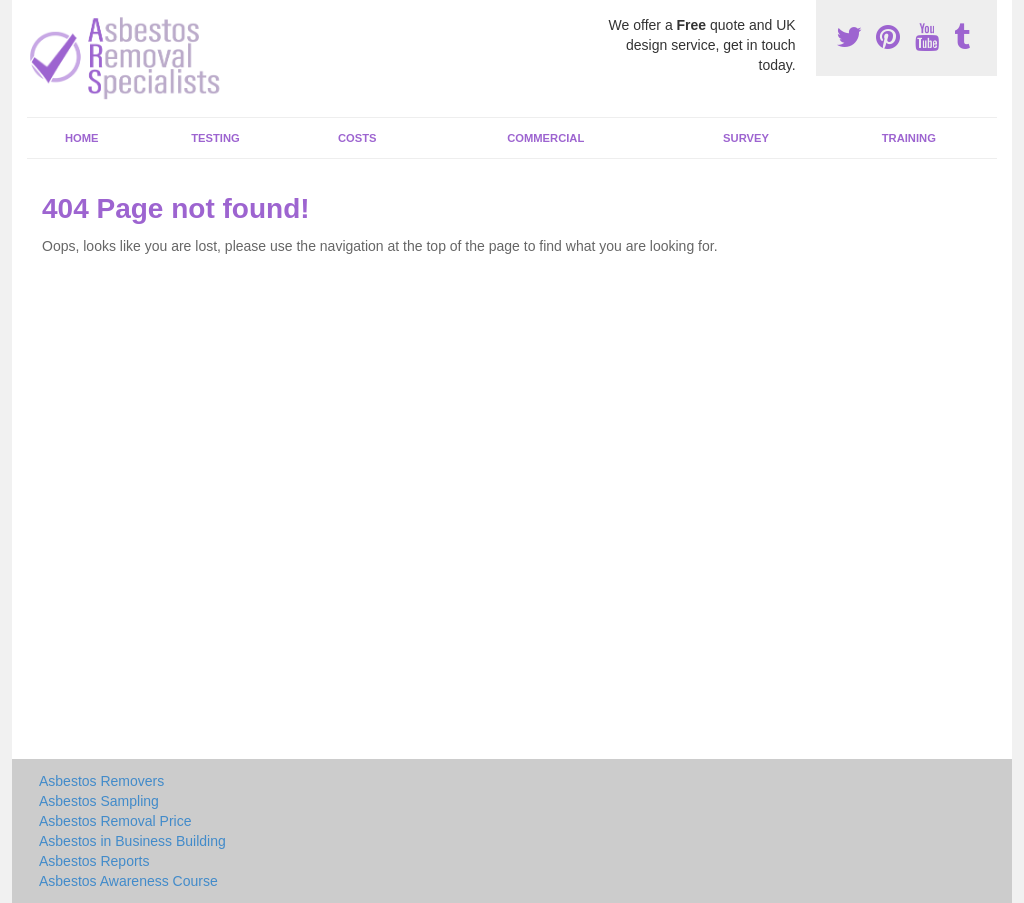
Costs (357, 138)
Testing (215, 138)
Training (909, 138)
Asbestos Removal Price (115, 821)
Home (82, 138)
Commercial (545, 138)
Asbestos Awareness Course (128, 881)
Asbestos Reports (94, 861)
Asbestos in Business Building (132, 841)
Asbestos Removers (101, 781)
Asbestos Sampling (99, 801)
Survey (746, 138)
